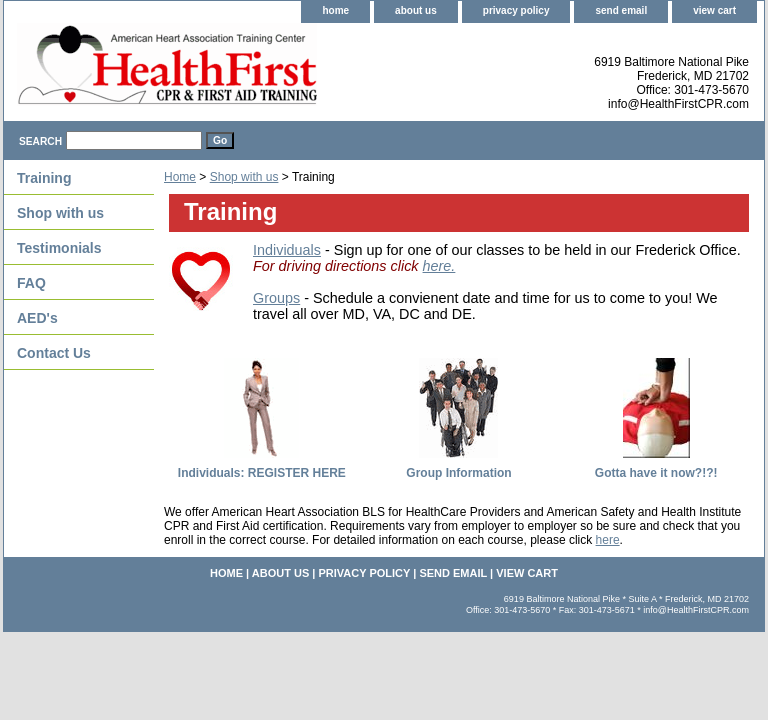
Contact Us (54, 353)
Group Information (458, 473)
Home (180, 177)
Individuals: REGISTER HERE (262, 473)
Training (44, 178)
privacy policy (516, 10)
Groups (276, 298)
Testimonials (59, 248)
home (335, 10)
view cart (714, 10)
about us (416, 10)
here (608, 540)
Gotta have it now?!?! (656, 473)
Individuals (287, 250)
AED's (37, 318)
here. (439, 266)
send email (621, 10)
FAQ (31, 283)
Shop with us (244, 177)
